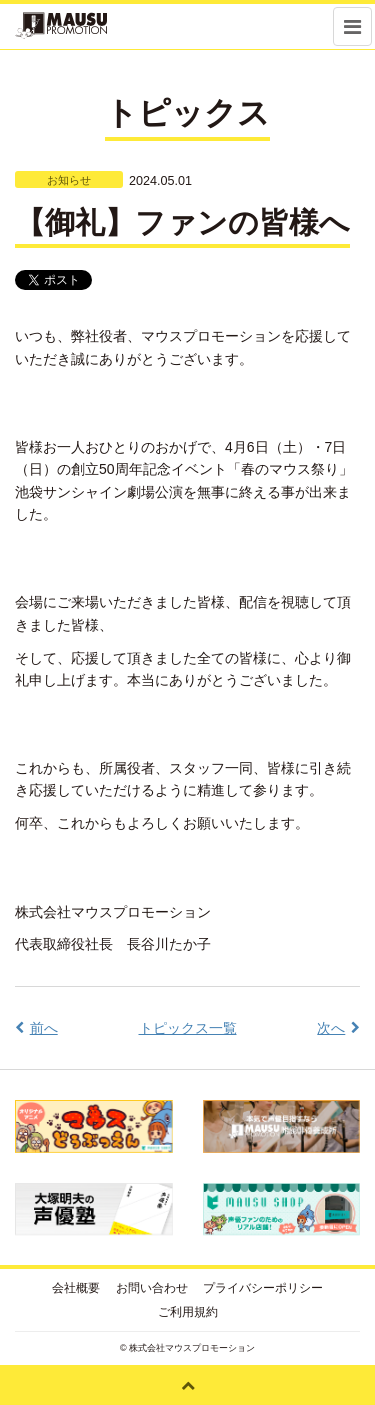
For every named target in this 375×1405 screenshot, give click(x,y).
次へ (331, 1028)
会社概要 (76, 1288)
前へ (44, 1028)
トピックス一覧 (188, 1028)
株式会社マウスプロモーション (192, 1348)
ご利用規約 (188, 1312)
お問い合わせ (152, 1288)
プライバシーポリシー (263, 1288)
